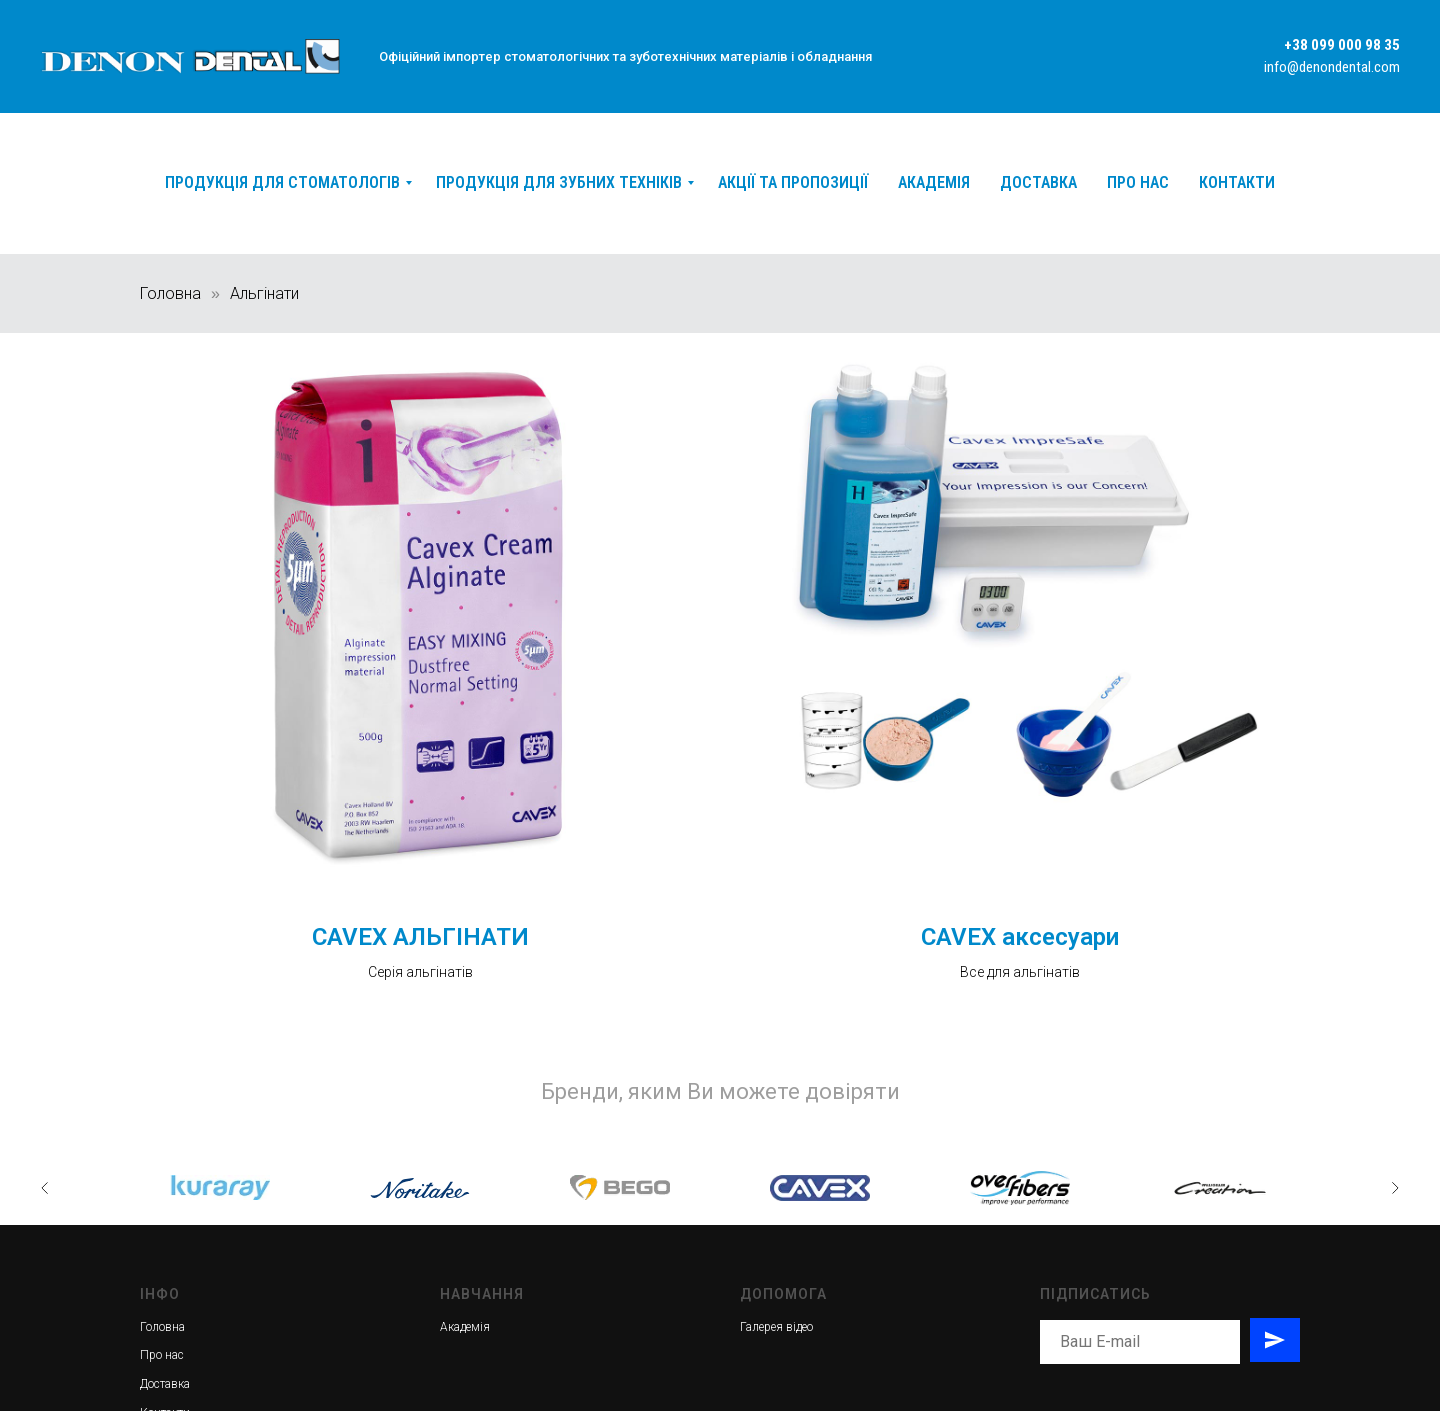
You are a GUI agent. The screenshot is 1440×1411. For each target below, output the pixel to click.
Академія (934, 182)
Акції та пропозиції (793, 182)
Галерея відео (776, 1327)
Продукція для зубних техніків (559, 182)
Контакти (1237, 182)
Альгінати (264, 293)
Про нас (1138, 182)
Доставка (1038, 182)
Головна (170, 293)
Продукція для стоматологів (282, 182)
